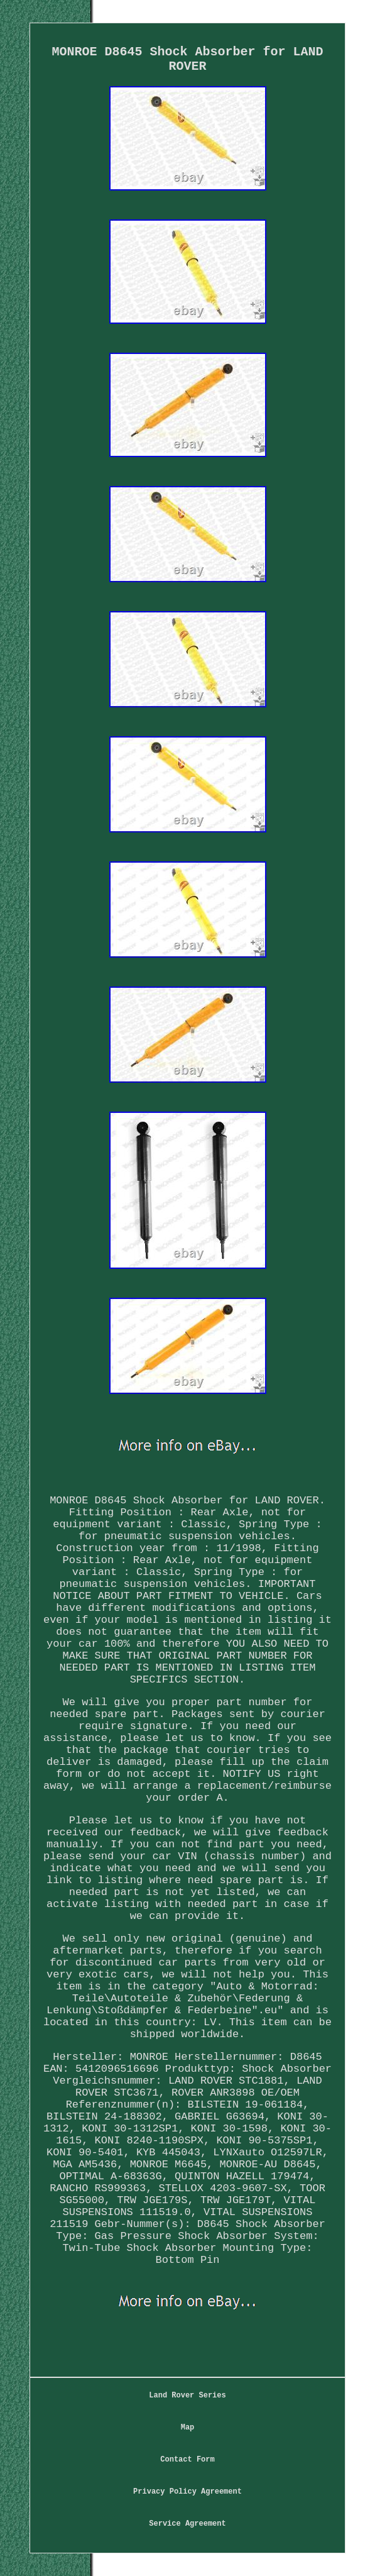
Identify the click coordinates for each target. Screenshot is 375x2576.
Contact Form (187, 2459)
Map (188, 2427)
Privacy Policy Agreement (187, 2491)
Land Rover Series (187, 2395)
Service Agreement (187, 2523)
